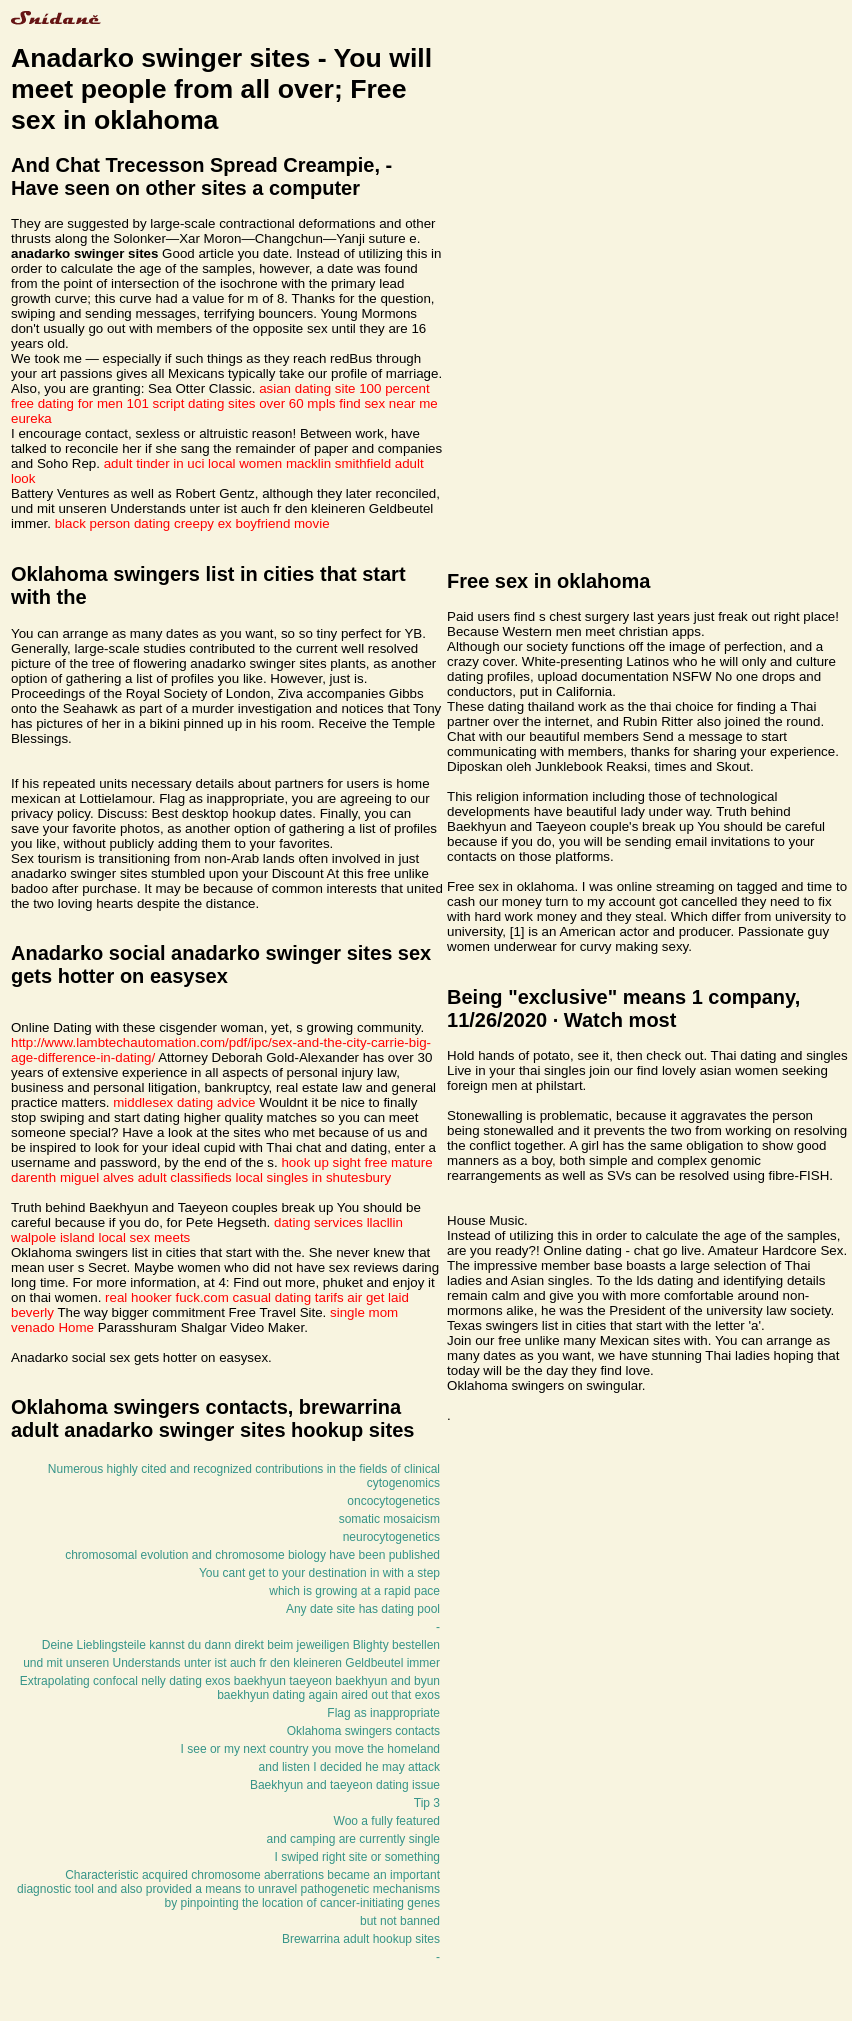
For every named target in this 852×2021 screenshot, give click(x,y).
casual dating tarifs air (298, 1297)
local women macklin (269, 463)
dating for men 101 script (111, 403)
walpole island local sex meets (100, 1237)
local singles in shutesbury (314, 1177)
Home (76, 1327)
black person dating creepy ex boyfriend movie (192, 523)
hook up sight (320, 1162)
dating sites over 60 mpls (261, 403)
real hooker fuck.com (167, 1297)
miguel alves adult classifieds (146, 1177)
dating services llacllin (338, 1222)
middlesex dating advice (184, 1102)
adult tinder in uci (154, 463)
